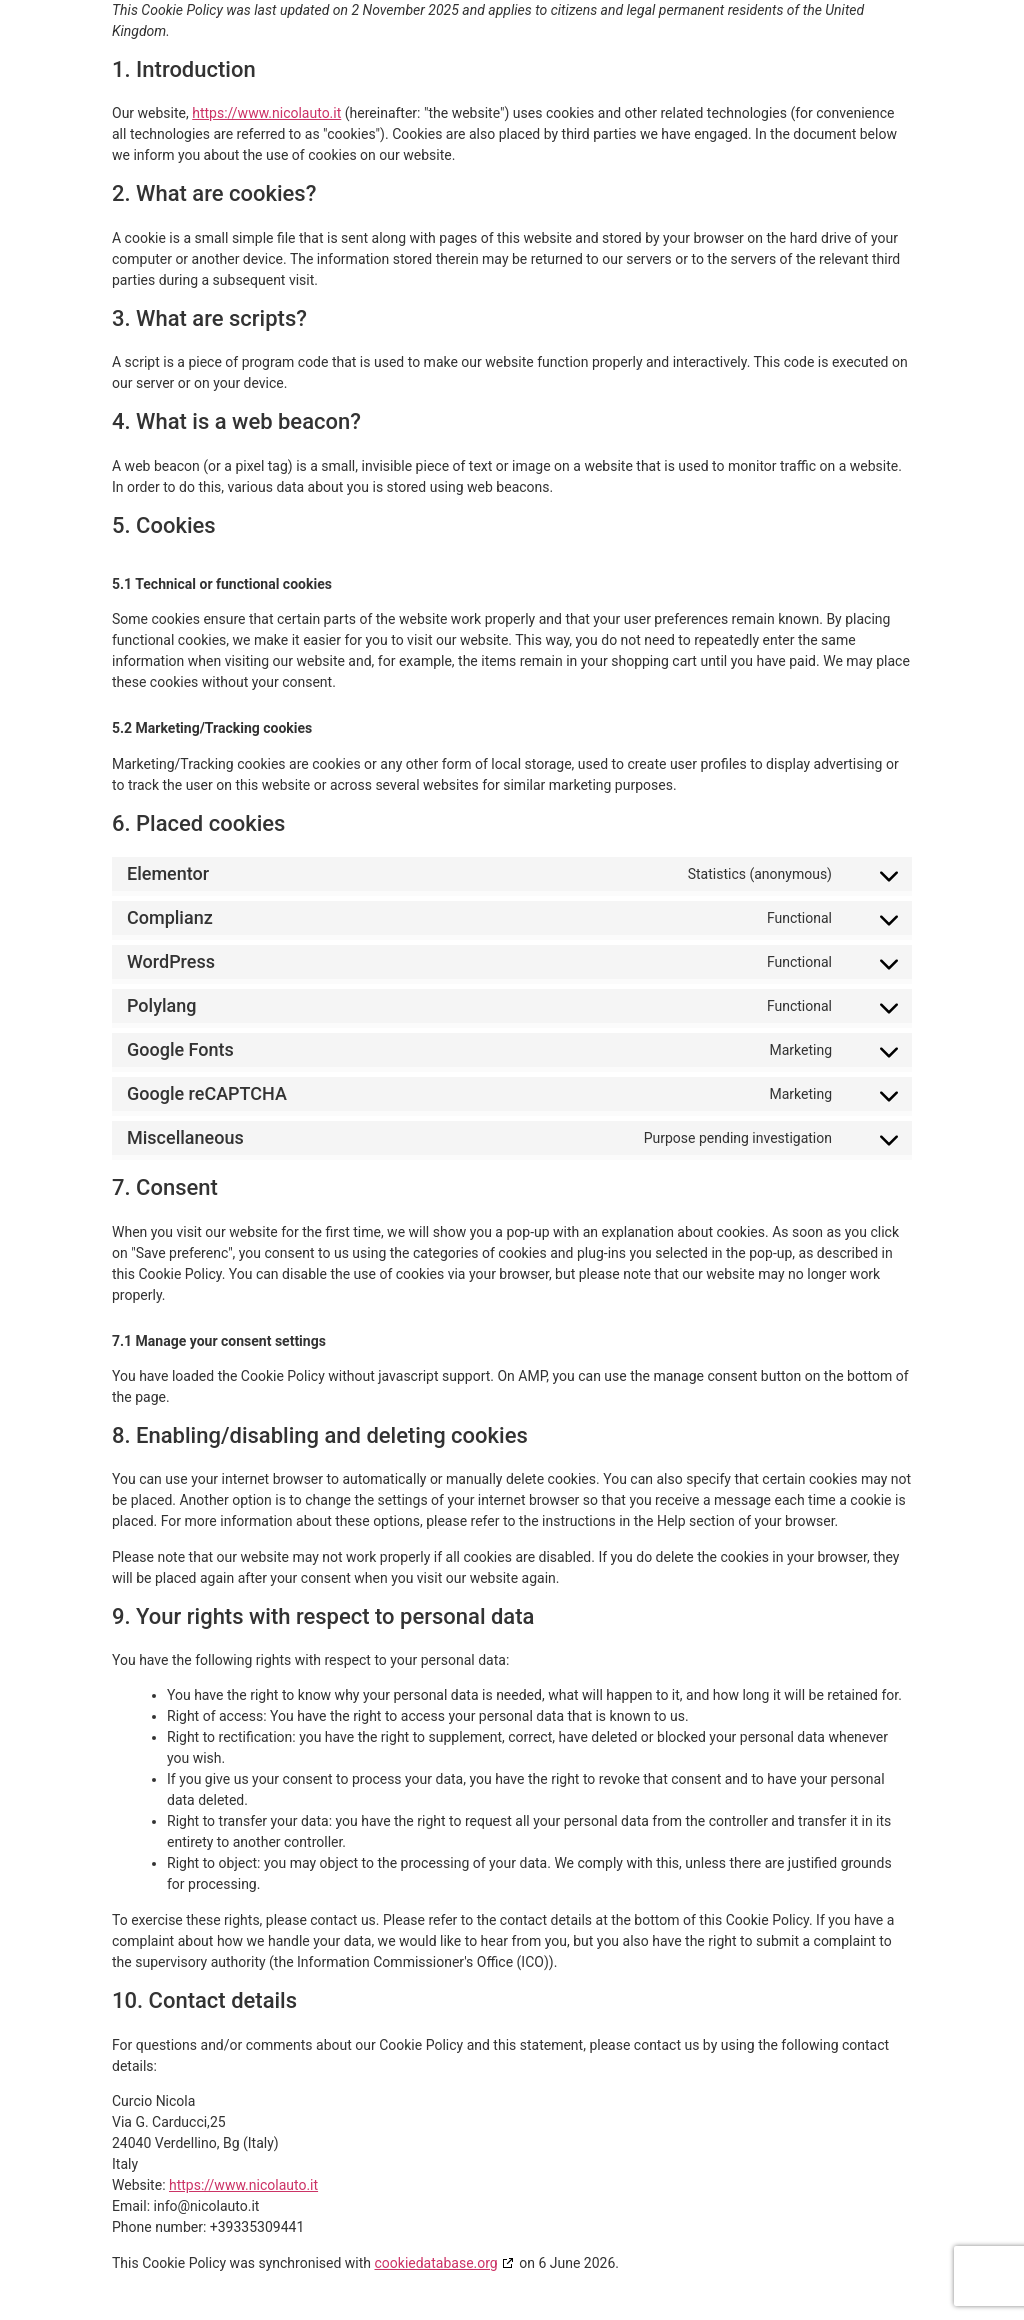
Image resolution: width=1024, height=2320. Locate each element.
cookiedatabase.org (436, 2263)
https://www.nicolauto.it (266, 113)
